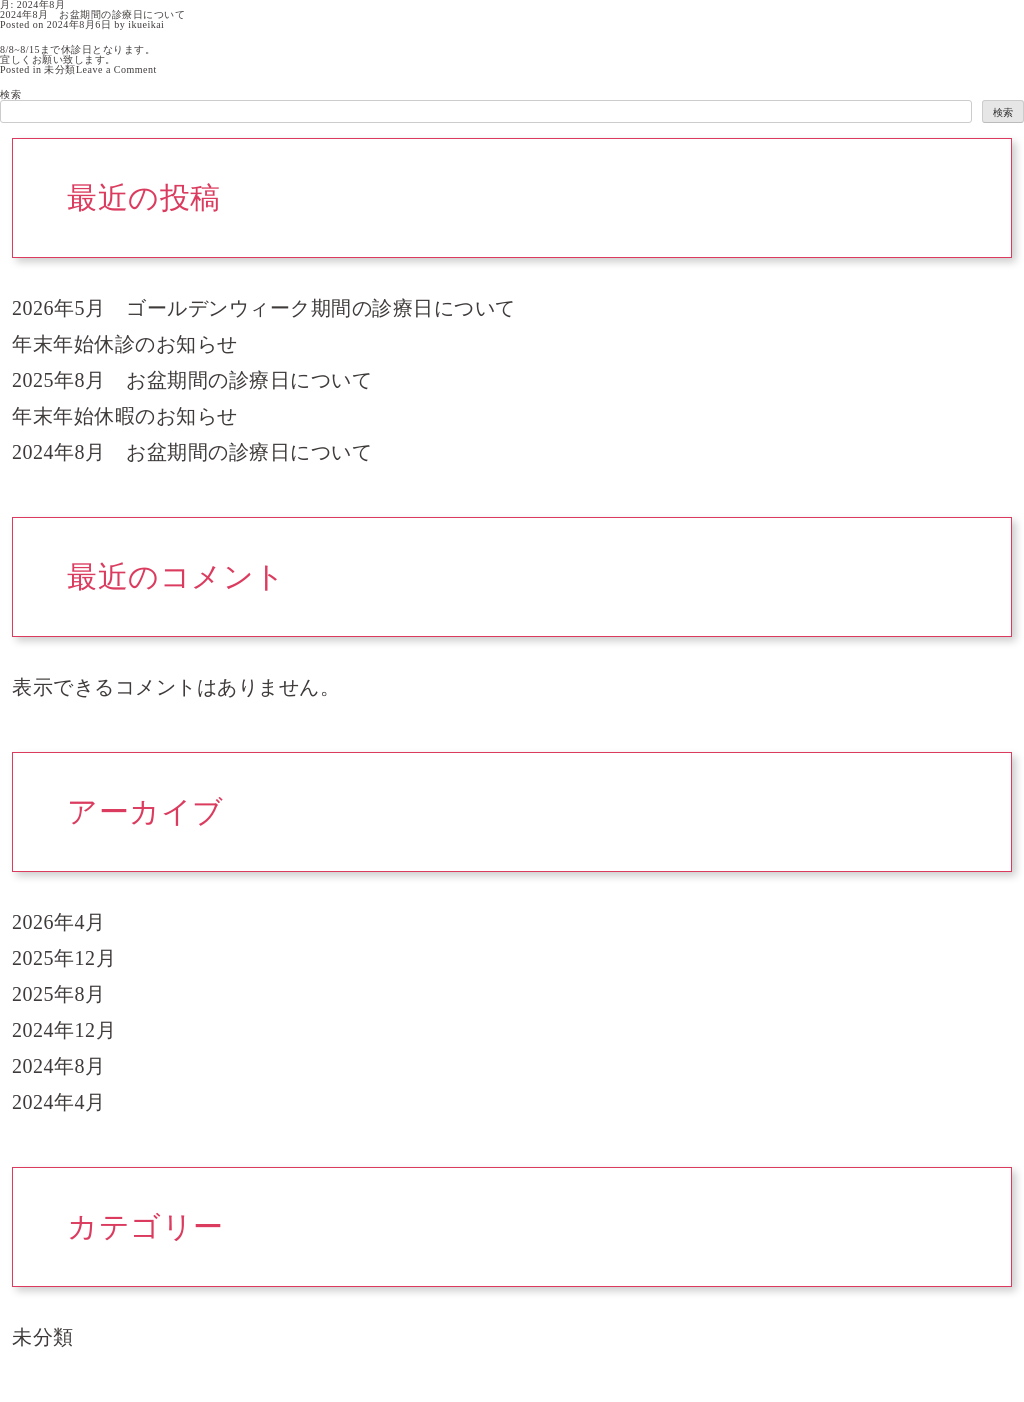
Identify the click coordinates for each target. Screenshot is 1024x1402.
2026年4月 (59, 922)
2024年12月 (64, 1030)
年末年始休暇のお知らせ (125, 416)
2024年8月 (59, 1066)
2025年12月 (64, 958)
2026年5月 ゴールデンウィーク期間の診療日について (264, 308)
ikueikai (146, 24)
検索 (10, 94)
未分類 (60, 69)
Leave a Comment (116, 69)
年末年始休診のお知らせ (125, 344)
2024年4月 (59, 1102)
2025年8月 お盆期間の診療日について (192, 380)
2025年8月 (59, 994)
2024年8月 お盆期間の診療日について (92, 14)
